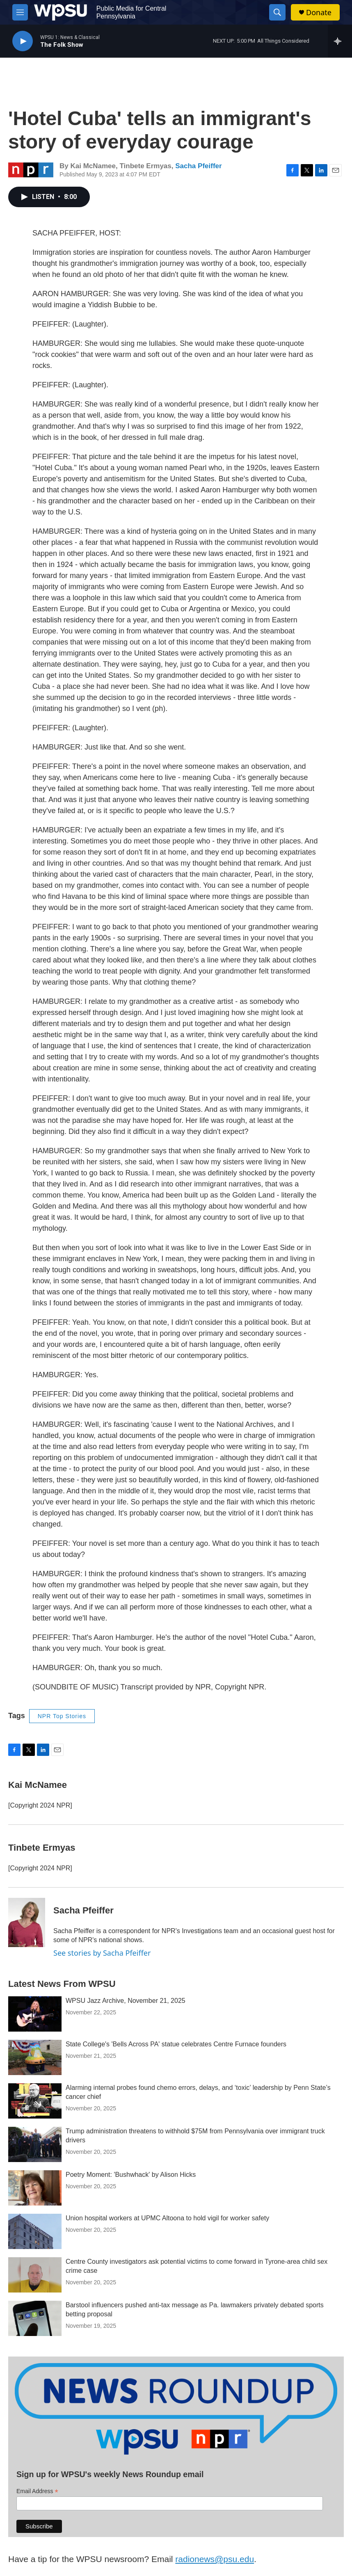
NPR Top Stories (62, 1716)
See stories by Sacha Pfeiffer (102, 1953)
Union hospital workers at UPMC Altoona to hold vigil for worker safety (167, 2218)
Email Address (37, 2491)
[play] (22, 41)
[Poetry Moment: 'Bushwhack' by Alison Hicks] (35, 2188)
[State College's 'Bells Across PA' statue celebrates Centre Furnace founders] (35, 2057)
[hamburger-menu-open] (20, 12)
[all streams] (340, 41)
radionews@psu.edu (214, 2559)
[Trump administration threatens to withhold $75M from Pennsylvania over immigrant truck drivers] (35, 2144)
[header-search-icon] (277, 12)
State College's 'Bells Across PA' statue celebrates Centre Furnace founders (176, 2044)
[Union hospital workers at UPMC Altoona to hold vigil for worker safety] (35, 2231)
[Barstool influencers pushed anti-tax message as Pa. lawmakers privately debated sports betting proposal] (35, 2318)
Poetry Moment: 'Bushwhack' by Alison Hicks (131, 2174)
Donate (318, 12)
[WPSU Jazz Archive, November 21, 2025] (35, 2014)
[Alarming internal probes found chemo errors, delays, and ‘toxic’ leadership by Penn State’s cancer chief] (35, 2101)
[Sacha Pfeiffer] (26, 1922)
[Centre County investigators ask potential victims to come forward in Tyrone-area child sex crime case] (35, 2275)
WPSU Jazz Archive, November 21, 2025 (125, 2000)
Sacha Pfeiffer (198, 166)
